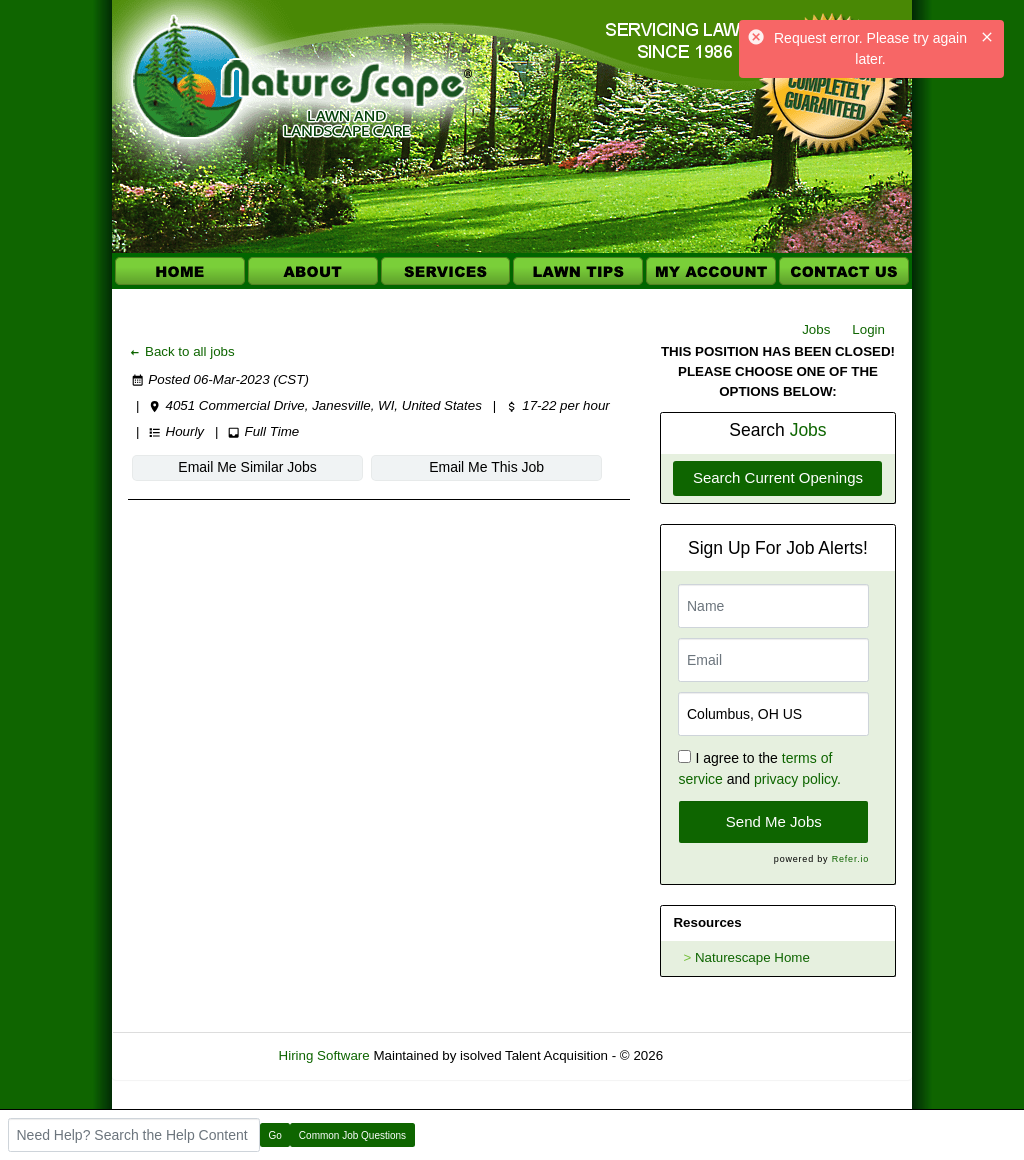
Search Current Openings (778, 477)
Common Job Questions (352, 1135)
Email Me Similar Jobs (215, 467)
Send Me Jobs (774, 821)
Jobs (816, 329)
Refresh (722, 1055)
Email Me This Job (391, 467)
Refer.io (850, 859)
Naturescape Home (752, 957)
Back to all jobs (181, 351)
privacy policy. (797, 779)
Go (275, 1135)
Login (868, 329)
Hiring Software (324, 1055)
